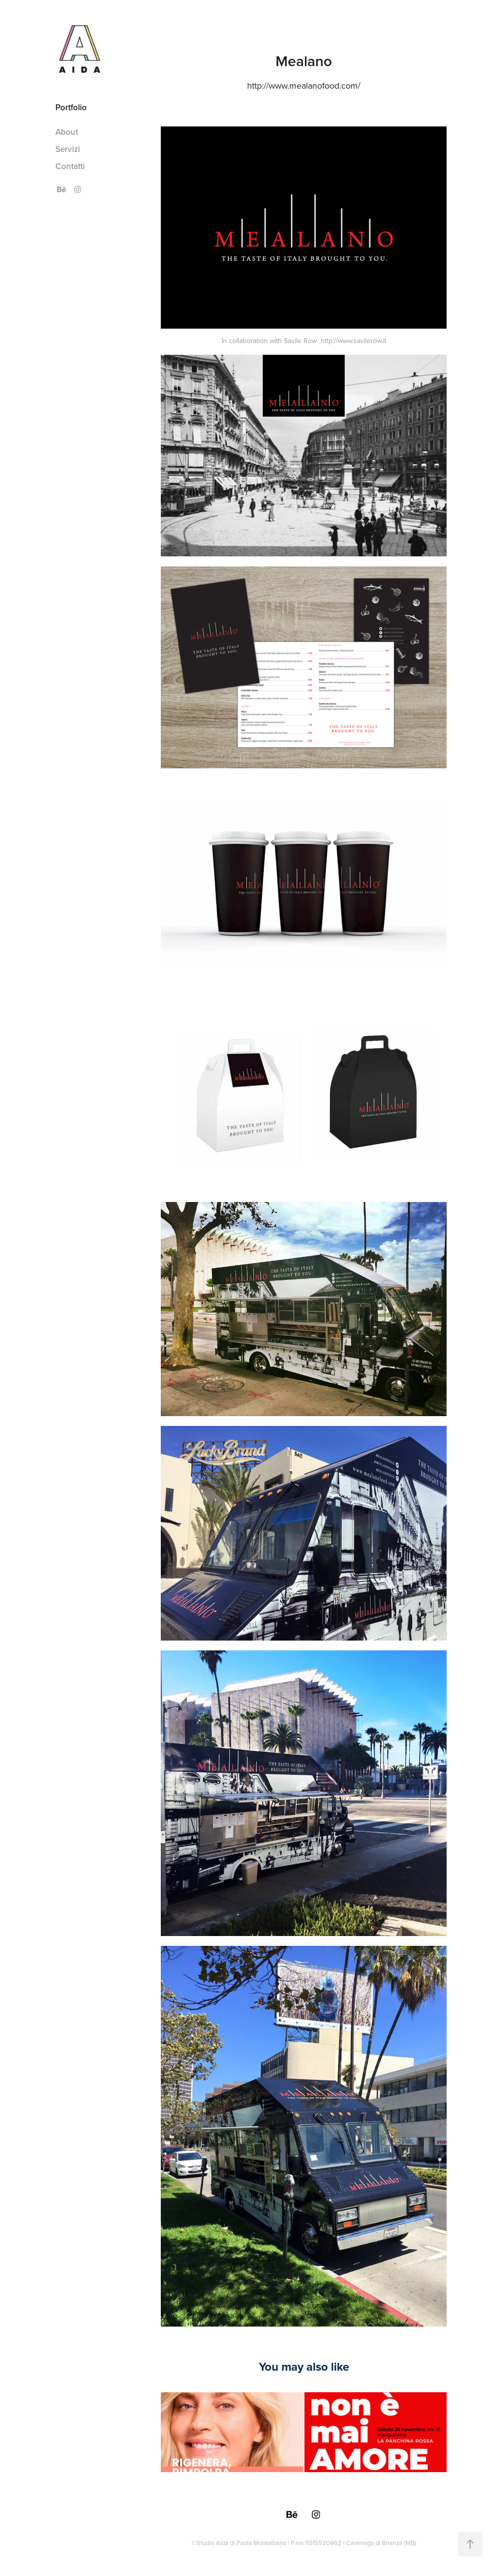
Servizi (67, 149)
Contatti (70, 166)
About (66, 132)
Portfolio (71, 107)
